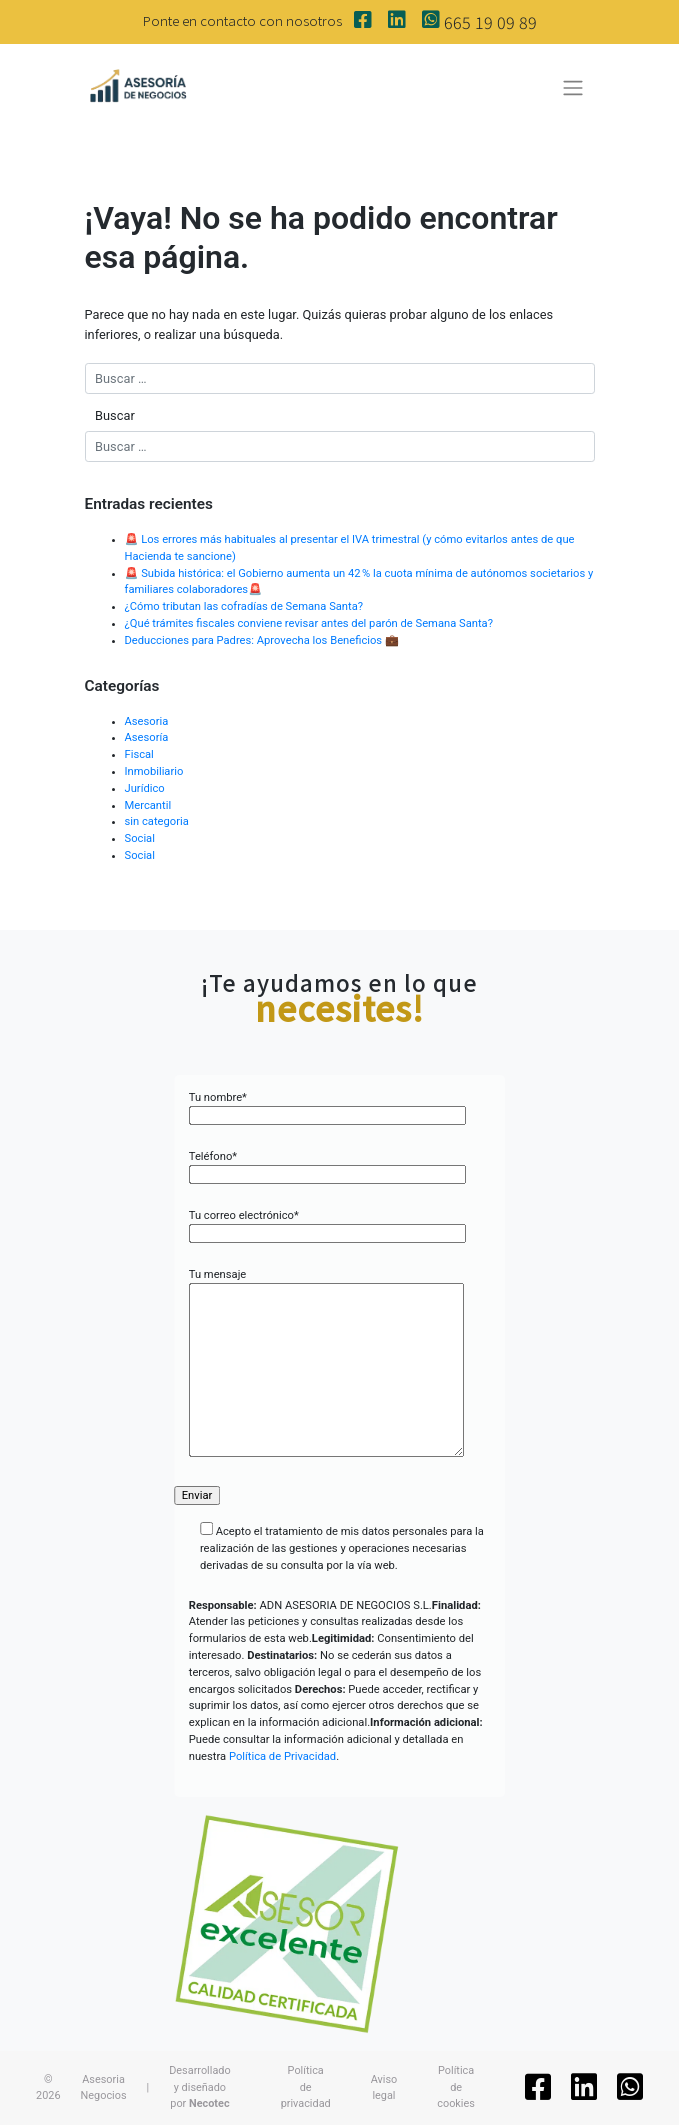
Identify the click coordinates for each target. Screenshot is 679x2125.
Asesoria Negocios (104, 2087)
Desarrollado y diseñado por (199, 2087)
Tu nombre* (327, 1107)
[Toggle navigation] (572, 88)
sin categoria (157, 821)
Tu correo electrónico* (327, 1225)
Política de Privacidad (282, 1756)
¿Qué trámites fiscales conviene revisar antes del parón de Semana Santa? (309, 623)
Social (140, 838)
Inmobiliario (154, 771)
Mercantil (148, 805)
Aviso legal (384, 2087)
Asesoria (147, 721)
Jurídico (145, 788)
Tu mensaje (326, 1364)
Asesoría (147, 737)
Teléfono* (327, 1166)
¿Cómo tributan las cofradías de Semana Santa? (244, 606)
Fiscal (139, 754)
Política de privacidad (306, 2087)
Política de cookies (456, 2087)
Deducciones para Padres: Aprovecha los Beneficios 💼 (263, 640)
